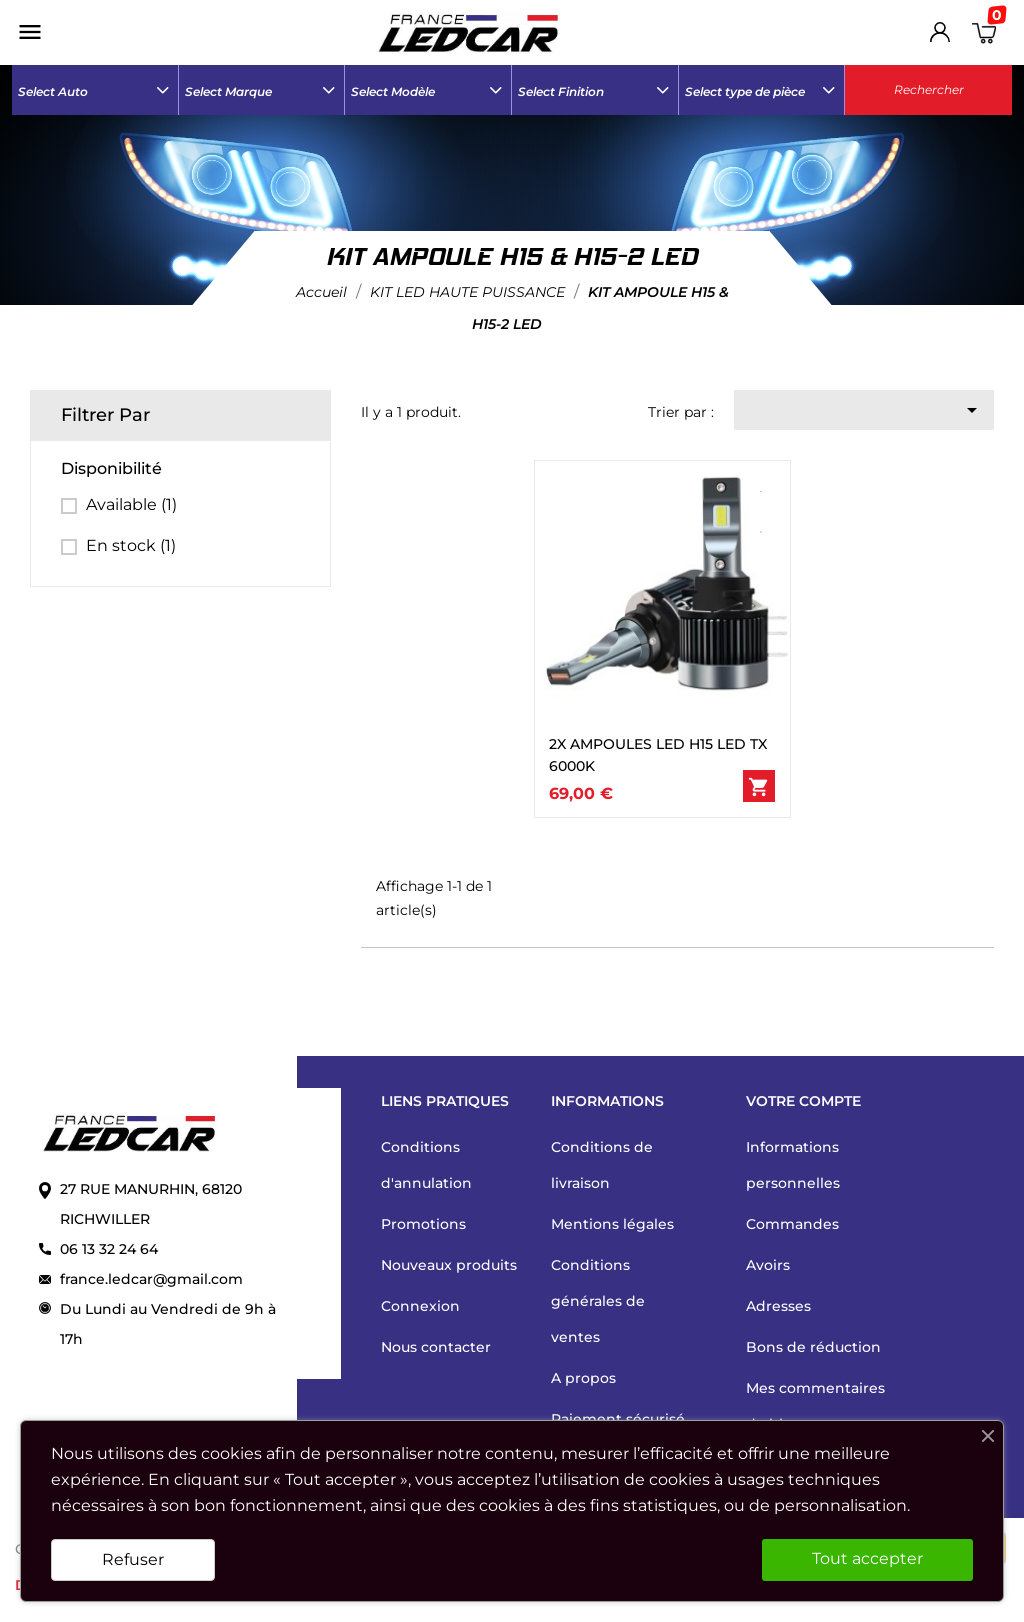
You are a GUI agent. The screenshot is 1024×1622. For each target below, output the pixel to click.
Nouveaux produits (449, 1265)
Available (131, 504)
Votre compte (803, 1101)
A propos (583, 1378)
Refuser (133, 1559)
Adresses (778, 1306)
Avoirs (768, 1265)
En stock (131, 545)
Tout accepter (867, 1558)
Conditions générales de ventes (598, 1301)
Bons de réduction (813, 1347)
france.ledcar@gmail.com (151, 1279)
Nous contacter (436, 1347)
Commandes (792, 1224)
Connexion (420, 1306)
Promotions (423, 1224)
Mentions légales (612, 1224)
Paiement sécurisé (618, 1419)
